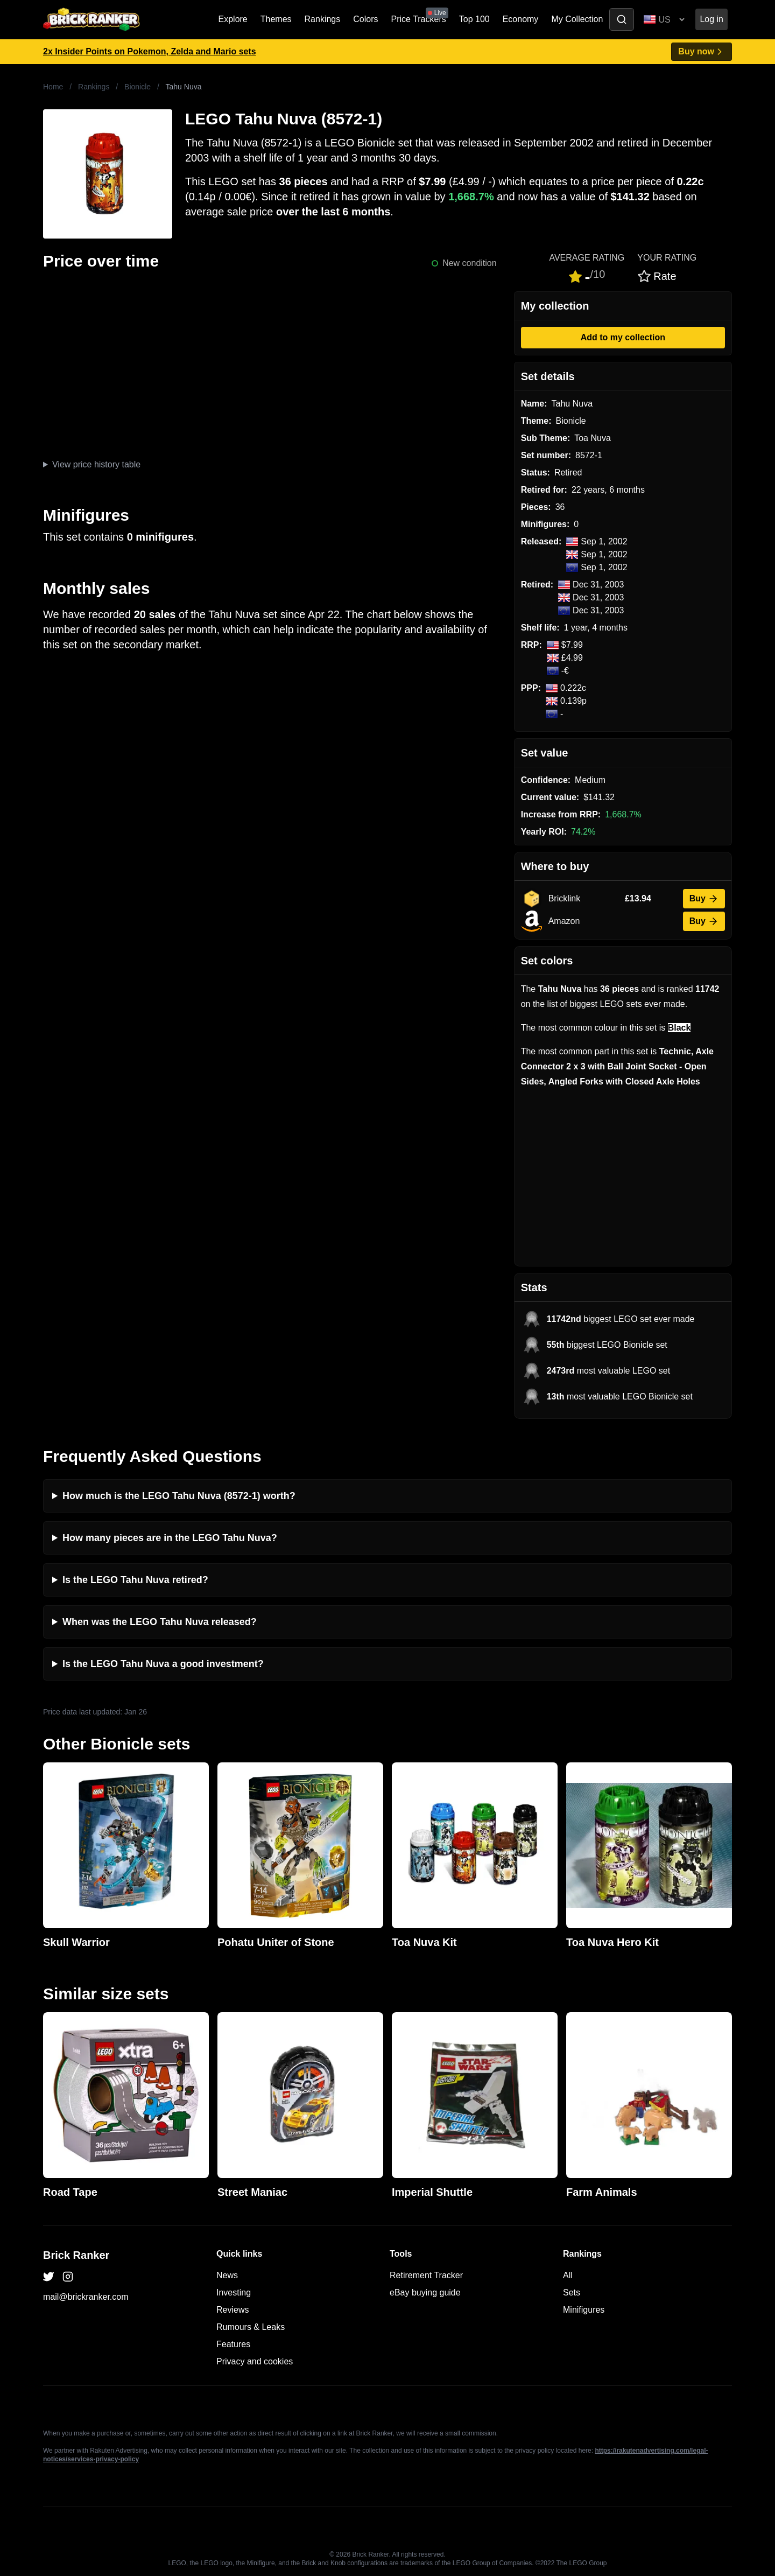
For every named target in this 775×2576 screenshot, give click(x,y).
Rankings (323, 19)
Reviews (232, 2309)
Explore (233, 19)
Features (233, 2344)
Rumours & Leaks (250, 2327)
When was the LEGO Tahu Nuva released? (159, 1621)
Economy (521, 19)
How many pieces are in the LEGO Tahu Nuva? (169, 1537)
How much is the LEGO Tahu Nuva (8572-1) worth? (178, 1495)
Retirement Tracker (426, 2275)
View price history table (96, 464)
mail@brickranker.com (86, 2296)
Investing (233, 2292)
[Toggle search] (621, 19)
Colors (365, 19)
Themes (276, 19)
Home (53, 86)
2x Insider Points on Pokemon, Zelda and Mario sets (149, 51)
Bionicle (137, 86)
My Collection (577, 19)
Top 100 (474, 19)
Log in (711, 19)
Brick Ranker (76, 2255)
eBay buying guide (425, 2292)
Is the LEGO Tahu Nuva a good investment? (163, 1663)
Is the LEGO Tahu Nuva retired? (135, 1579)
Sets (571, 2292)
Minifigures (583, 2309)
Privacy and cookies (254, 2361)
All (568, 2275)
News (227, 2275)
